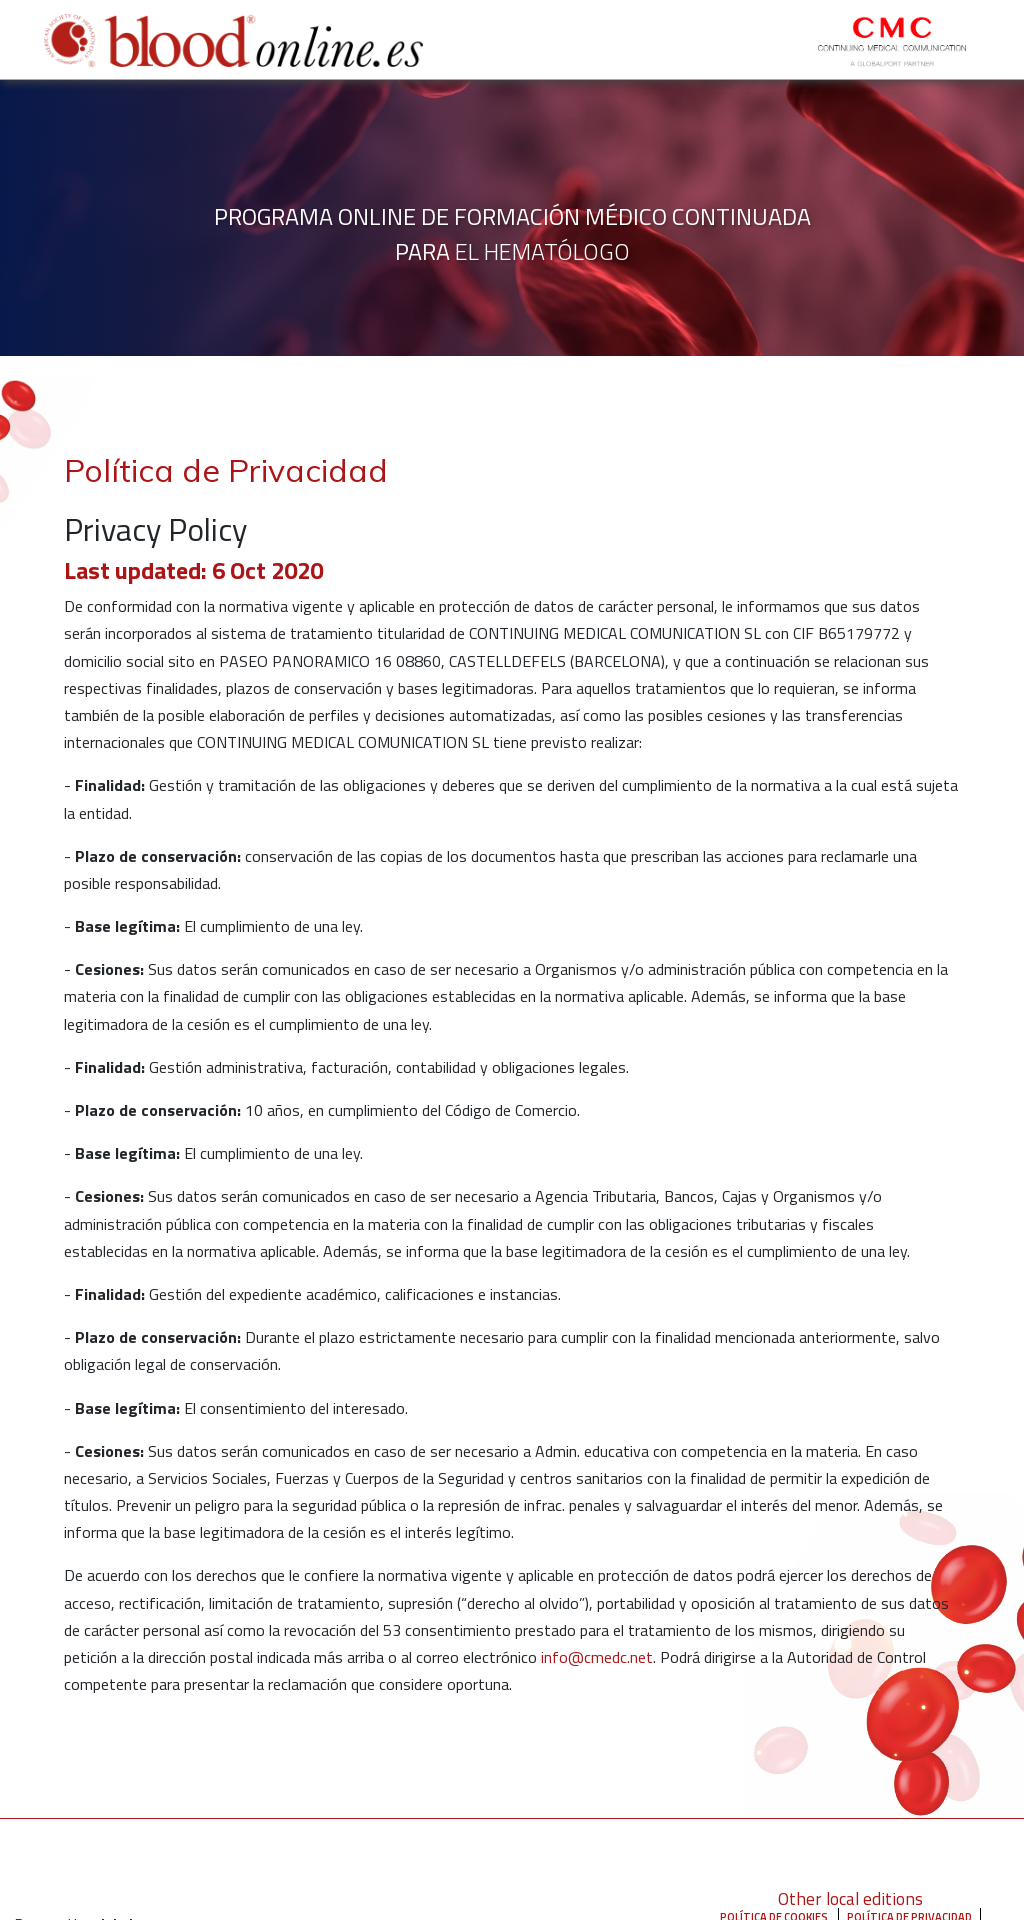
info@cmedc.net (597, 1657)
